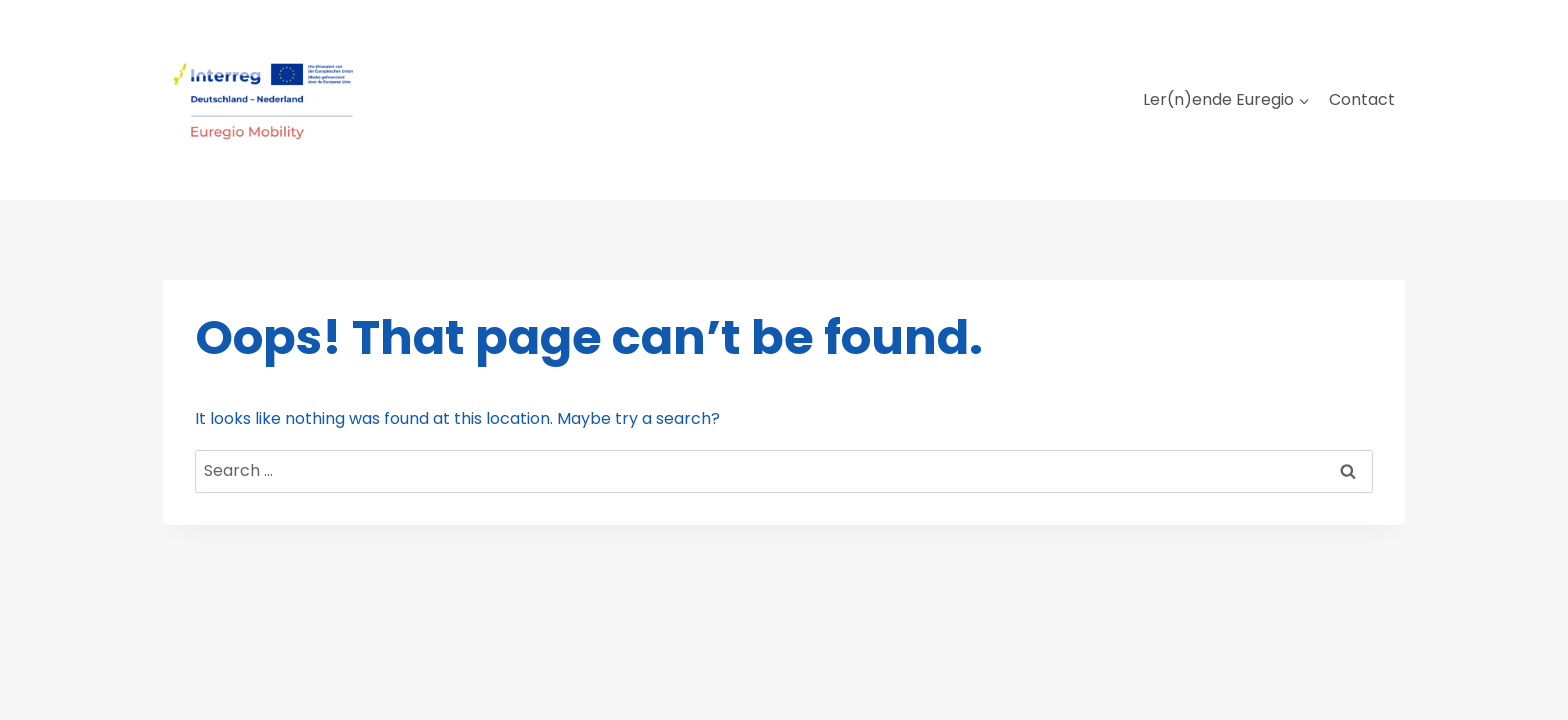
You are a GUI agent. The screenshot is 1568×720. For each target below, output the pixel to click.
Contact (1362, 99)
